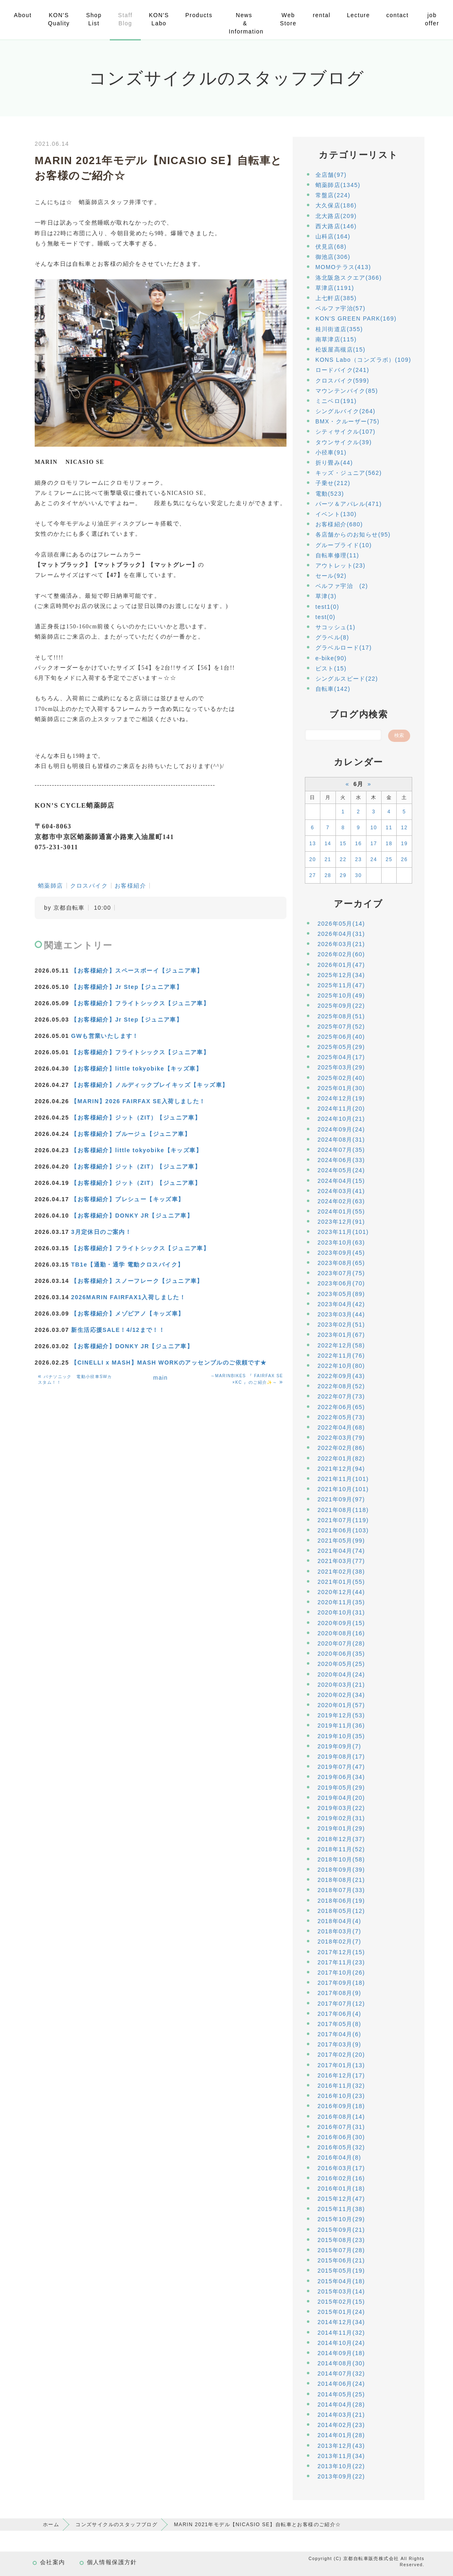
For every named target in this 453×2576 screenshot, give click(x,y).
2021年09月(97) (341, 1499)
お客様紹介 (130, 885)
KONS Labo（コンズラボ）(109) (363, 359)
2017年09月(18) (341, 1982)
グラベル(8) (332, 637)
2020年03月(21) (341, 1684)
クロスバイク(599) (342, 380)
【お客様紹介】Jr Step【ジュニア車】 (126, 987)
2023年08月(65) (341, 1263)
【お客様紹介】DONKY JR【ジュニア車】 (132, 1215)
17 (374, 843)
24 (374, 859)
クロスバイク (89, 885)
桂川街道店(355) (339, 329)
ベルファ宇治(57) (340, 308)
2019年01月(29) (341, 1828)
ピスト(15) (331, 668)
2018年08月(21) (341, 1880)
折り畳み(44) (334, 462)
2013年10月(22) (341, 2466)
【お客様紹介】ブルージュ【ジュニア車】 (131, 1134)
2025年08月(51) (341, 1016)
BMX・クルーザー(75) (347, 421)
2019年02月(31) (341, 1818)
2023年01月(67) (341, 1334)
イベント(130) (336, 514)
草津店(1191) (334, 288)
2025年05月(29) (341, 1047)
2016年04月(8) (339, 2157)
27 (312, 875)
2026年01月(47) (341, 965)
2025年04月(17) (341, 1057)
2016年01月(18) (341, 2188)
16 (358, 843)
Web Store (288, 19)
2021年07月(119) (343, 1520)
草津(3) (326, 596)
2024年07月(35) (341, 1150)
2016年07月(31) (341, 2127)
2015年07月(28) (341, 2250)
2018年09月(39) (341, 1869)
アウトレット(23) (340, 565)
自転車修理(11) (337, 555)
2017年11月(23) (341, 1962)
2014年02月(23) (341, 2425)
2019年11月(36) (341, 1725)
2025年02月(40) (341, 1078)
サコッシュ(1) (335, 627)
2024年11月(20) (341, 1108)
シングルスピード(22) (346, 678)
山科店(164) (333, 236)
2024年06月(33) (341, 1160)
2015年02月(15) (341, 2301)
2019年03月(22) (341, 1808)
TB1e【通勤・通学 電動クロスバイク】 (127, 1264)
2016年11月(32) (341, 2085)
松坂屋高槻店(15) (340, 349)
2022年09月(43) (341, 1376)
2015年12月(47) (341, 2198)
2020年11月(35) (341, 1602)
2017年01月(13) (341, 2065)
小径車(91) (331, 452)
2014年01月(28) (341, 2435)
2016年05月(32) (341, 2147)
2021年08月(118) (343, 1510)
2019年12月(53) (341, 1715)
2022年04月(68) (341, 1427)
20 (312, 859)
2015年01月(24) (341, 2312)
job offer (432, 19)
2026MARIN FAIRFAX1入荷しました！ (128, 1297)
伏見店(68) (331, 246)
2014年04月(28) (341, 2404)
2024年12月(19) (341, 1098)
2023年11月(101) (343, 1232)
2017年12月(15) (341, 1952)
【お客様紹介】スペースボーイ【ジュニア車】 (137, 970)
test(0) (325, 617)
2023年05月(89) (341, 1294)
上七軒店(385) (336, 298)
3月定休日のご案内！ (101, 1232)
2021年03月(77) (341, 1561)
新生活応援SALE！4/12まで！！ (118, 1330)
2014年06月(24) (341, 2383)
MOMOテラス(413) (343, 267)
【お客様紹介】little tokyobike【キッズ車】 (136, 1068)
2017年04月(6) (339, 2034)
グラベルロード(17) (343, 647)
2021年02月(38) (341, 1571)
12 (404, 827)
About (23, 15)
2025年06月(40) (341, 1036)
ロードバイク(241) (342, 370)
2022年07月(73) (341, 1396)
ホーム (51, 2524)
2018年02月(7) (339, 1941)
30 (358, 875)
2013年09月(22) (341, 2476)
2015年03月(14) (341, 2291)
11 (389, 827)
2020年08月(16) (341, 1633)
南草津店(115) (336, 339)
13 (312, 843)
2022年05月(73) (341, 1417)
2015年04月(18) (341, 2281)
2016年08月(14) (341, 2116)
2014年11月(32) (341, 2332)
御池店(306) (333, 257)
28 (327, 875)
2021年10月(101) (343, 1489)
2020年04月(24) (341, 1674)
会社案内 (52, 2562)
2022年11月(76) (341, 1355)
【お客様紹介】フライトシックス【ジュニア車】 (140, 1003)
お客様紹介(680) (339, 524)
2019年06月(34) (341, 1777)
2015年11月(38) (341, 2209)
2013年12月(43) (341, 2445)
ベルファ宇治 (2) (341, 586)
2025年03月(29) (341, 1067)
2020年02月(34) (341, 1695)
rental (321, 15)
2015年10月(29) (341, 2219)
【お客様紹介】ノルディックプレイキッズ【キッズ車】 (149, 1085)
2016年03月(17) (341, 2168)
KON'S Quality (59, 19)
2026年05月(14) (341, 923)
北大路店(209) (336, 216)
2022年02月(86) (341, 1448)
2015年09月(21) (341, 2229)
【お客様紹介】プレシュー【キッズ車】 (127, 1199)
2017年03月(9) (339, 2044)
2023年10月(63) (341, 1242)
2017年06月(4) (339, 2013)
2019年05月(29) (341, 1787)
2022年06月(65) (341, 1407)
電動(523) (329, 493)
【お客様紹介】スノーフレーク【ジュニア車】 (137, 1281)
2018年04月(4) (339, 1921)
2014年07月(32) (341, 2373)
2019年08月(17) (341, 1756)
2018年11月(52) (341, 1849)
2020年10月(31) (341, 1612)
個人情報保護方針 (112, 2562)
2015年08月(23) (341, 2240)
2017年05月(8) (339, 2024)
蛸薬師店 (50, 885)
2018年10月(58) (341, 1859)
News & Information (246, 23)
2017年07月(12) (341, 2003)
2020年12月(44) (341, 1592)
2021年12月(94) (341, 1468)
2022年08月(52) (341, 1386)
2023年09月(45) (341, 1252)
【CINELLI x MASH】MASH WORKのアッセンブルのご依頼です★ (168, 1362)
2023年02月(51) (341, 1324)
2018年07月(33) (341, 1890)
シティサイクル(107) (345, 431)
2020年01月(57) (341, 1705)
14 (327, 843)
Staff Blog (125, 19)
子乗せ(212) (333, 483)
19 (404, 843)
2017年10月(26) (341, 1972)
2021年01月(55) (341, 1582)
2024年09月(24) (341, 1129)
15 (343, 843)
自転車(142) (333, 689)
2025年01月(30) (341, 1088)
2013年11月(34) (341, 2456)
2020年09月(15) (341, 1623)
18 (389, 843)
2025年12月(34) (341, 975)
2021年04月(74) (341, 1550)
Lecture (358, 15)
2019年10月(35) (341, 1736)
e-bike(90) (331, 658)
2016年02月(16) (341, 2178)
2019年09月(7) (339, 1746)
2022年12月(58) (341, 1345)
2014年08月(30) (341, 2363)
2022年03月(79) (341, 1437)
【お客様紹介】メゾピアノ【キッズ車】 (127, 1313)
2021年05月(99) (341, 1540)
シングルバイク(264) (345, 411)
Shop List (94, 19)
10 (374, 827)
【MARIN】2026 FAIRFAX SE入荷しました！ (138, 1101)
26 (404, 859)
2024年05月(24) (341, 1170)
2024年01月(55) (341, 1211)
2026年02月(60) (341, 954)
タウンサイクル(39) (343, 442)
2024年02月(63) (341, 1201)
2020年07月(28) (341, 1643)
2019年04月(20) (341, 1798)
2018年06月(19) (341, 1900)
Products (198, 15)
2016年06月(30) (341, 2137)
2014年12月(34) (341, 2322)
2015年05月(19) (341, 2270)
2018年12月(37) (341, 1839)
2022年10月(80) (341, 1366)
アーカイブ (358, 904)
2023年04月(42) (341, 1304)
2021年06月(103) (343, 1530)
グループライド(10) (343, 545)
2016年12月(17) (341, 2075)
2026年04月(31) (341, 934)
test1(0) (327, 606)
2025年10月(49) (341, 995)
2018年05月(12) (341, 1911)
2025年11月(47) (341, 985)
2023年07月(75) (341, 1273)
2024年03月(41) (341, 1191)
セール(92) (331, 575)
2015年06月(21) (341, 2260)
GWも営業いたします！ (105, 1036)
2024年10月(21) (341, 1118)
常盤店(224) (333, 195)
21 (327, 859)
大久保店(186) (336, 205)
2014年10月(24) (341, 2343)
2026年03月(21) (341, 944)
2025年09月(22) (341, 1005)
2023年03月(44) (341, 1314)
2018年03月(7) (339, 1931)
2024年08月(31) (341, 1139)
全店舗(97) (331, 174)
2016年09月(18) (341, 2106)
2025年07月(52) (341, 1026)
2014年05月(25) (341, 2394)
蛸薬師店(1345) (337, 185)
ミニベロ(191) (336, 401)
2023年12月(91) (341, 1221)
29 (343, 875)
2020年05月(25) (341, 1664)
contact (397, 15)
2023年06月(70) (341, 1283)
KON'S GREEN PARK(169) (356, 318)
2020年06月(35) (341, 1653)
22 (343, 859)
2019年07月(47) (341, 1766)
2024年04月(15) (341, 1181)
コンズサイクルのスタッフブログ (117, 2524)
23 (358, 859)
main (160, 1377)
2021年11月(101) (343, 1479)
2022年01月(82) (341, 1458)
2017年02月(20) (341, 2054)
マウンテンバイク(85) (346, 390)
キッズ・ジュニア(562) (348, 473)
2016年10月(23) (341, 2096)
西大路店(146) (336, 226)
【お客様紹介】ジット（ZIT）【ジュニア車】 (136, 1117)
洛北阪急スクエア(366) (348, 277)
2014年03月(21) (341, 2414)
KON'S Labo (159, 19)
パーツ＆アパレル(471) (348, 504)
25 (389, 859)
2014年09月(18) (341, 2353)
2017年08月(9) (339, 1993)
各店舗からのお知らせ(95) (353, 534)
